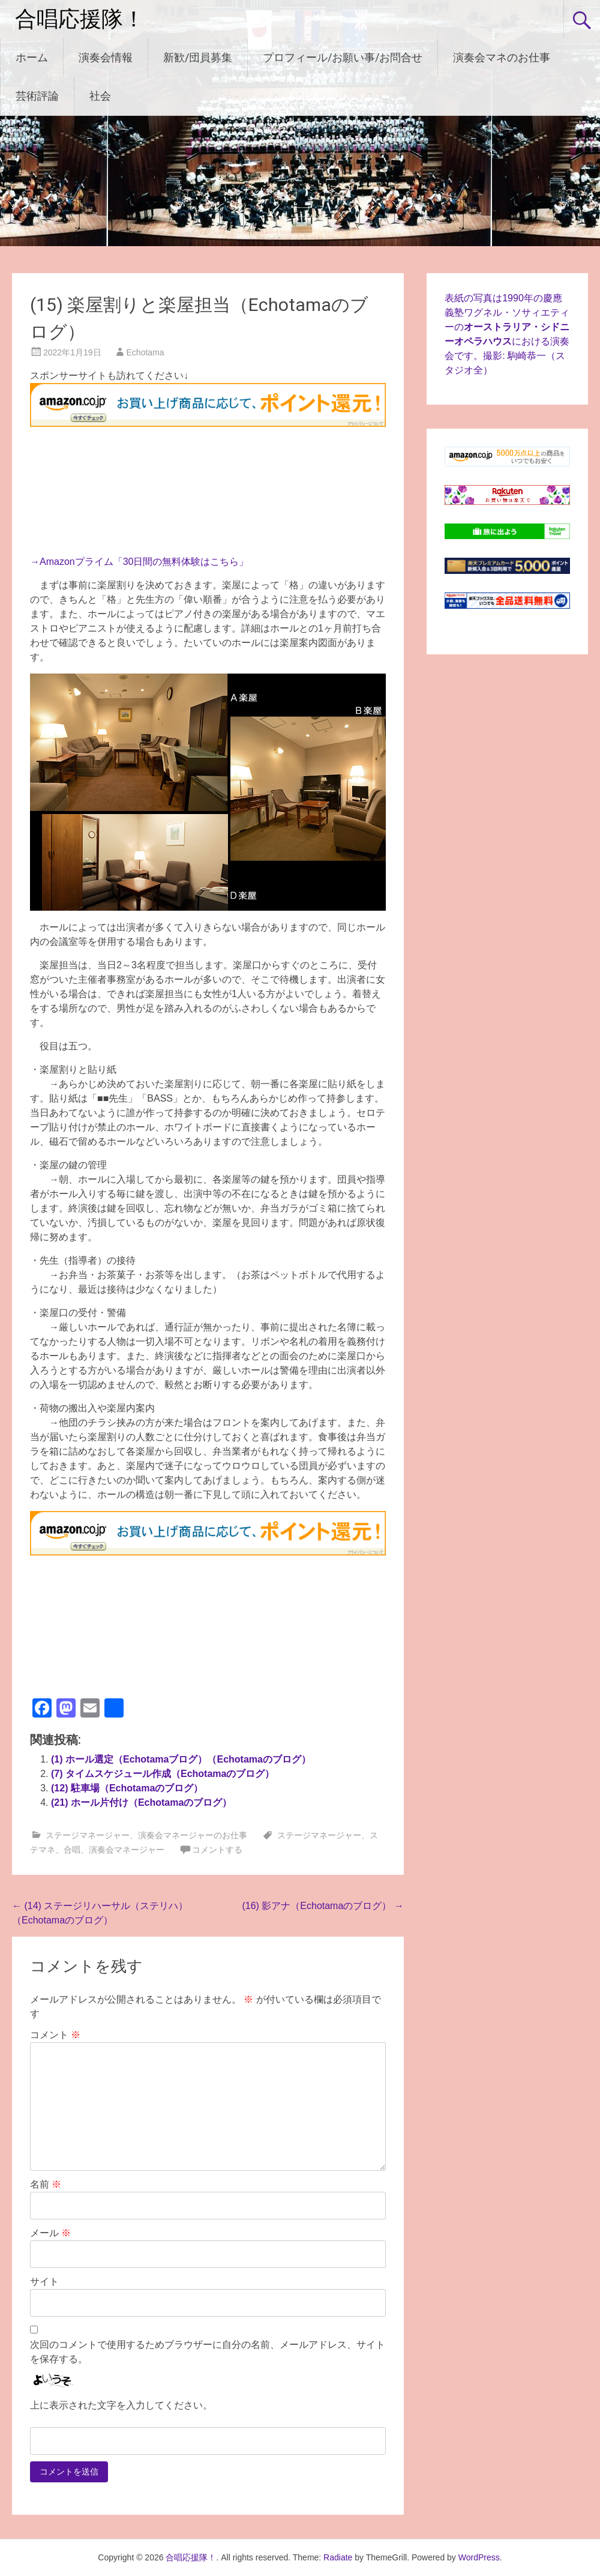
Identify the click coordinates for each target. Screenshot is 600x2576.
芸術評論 (37, 95)
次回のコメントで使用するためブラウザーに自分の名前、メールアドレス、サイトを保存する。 (207, 2351)
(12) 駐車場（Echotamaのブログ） (127, 1788)
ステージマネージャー (88, 1835)
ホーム (32, 57)
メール (50, 2233)
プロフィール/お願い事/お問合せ (342, 57)
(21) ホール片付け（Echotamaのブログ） (141, 1802)
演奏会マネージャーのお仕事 (192, 1835)
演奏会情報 (106, 57)
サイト (44, 2281)
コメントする (217, 1849)
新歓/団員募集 (197, 57)
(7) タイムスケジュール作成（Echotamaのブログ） (162, 1774)
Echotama (145, 352)
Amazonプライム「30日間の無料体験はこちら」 (144, 562)
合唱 (72, 1849)
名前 (45, 2184)
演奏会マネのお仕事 (501, 57)
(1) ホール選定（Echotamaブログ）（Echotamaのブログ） (181, 1759)
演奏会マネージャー (126, 1849)
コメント (55, 2035)
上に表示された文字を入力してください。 (121, 2405)
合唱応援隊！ (80, 19)
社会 (100, 95)
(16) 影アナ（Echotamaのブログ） (322, 1906)
